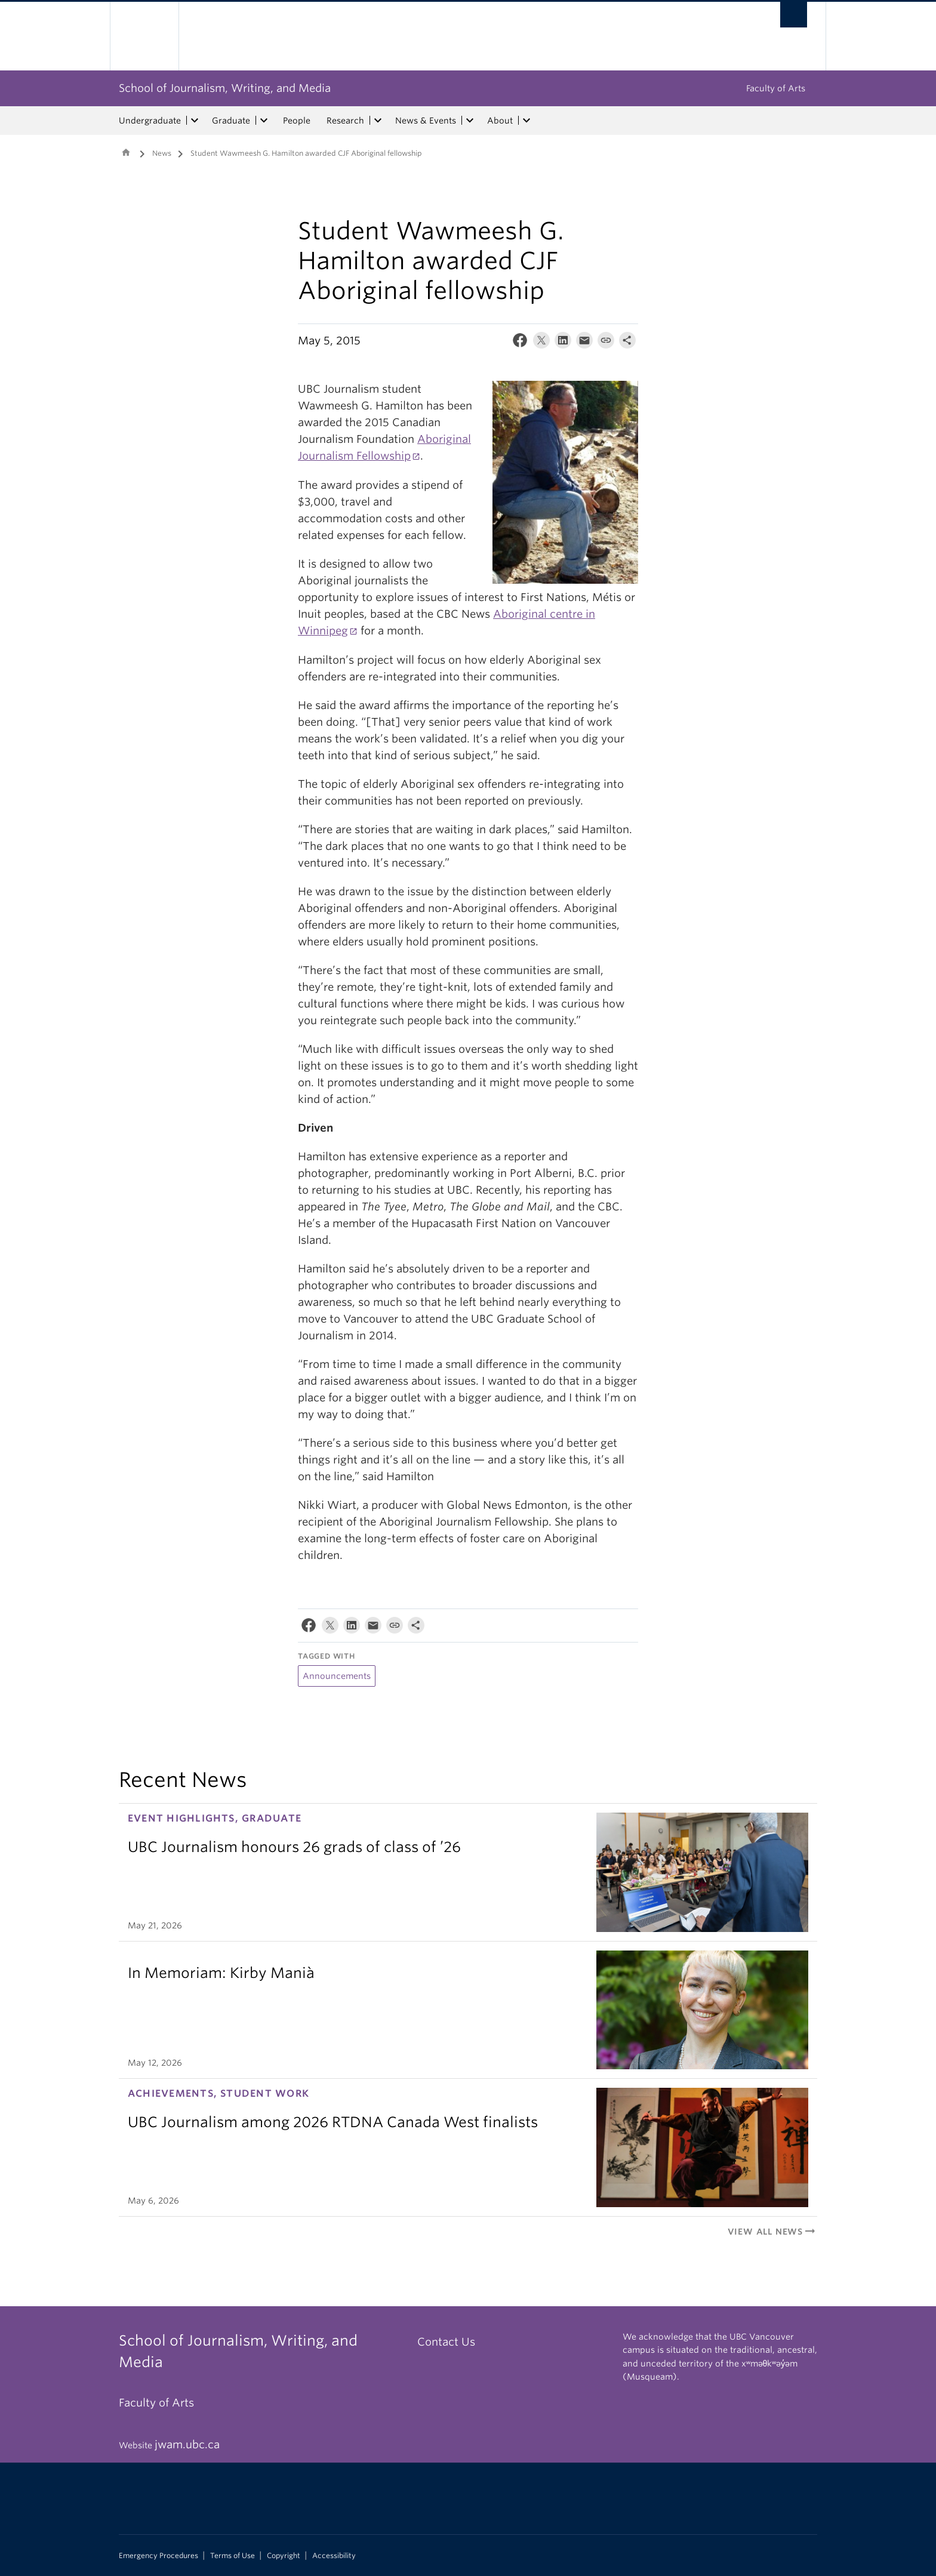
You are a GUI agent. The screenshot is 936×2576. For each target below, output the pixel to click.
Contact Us (446, 2341)
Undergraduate (150, 120)
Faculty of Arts (775, 88)
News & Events (425, 120)
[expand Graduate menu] (264, 120)
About (500, 120)
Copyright (283, 2556)
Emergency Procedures (158, 2556)
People (296, 120)
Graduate (231, 120)
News (161, 153)
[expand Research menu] (378, 120)
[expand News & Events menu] (470, 120)
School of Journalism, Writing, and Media (225, 88)
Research (345, 120)
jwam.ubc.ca (187, 2444)
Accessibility (334, 2556)
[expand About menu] (526, 120)
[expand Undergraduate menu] (194, 120)
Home (126, 152)
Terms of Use (232, 2556)
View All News (772, 2231)
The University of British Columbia (144, 36)
